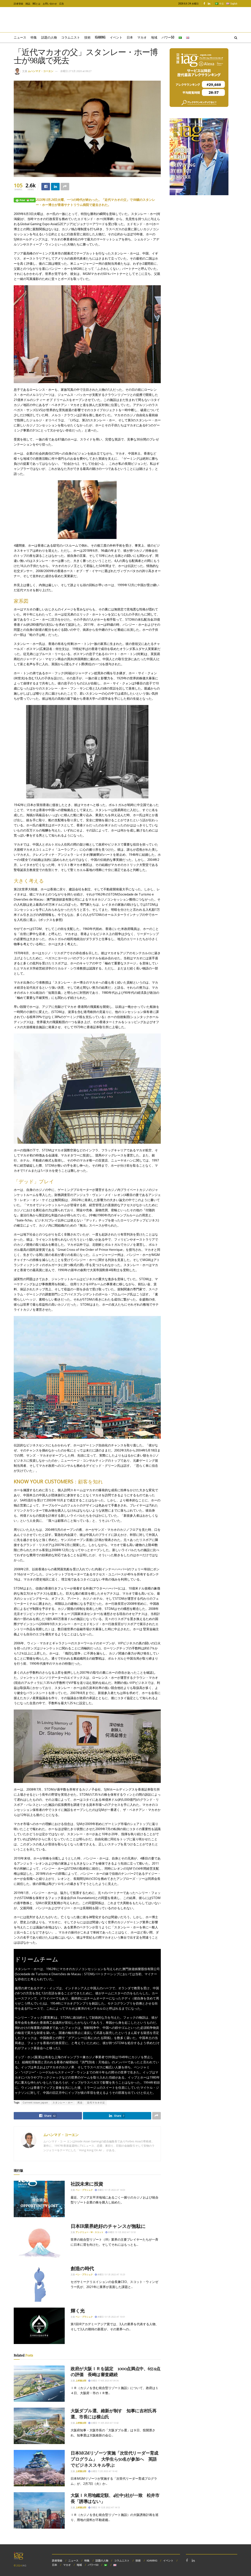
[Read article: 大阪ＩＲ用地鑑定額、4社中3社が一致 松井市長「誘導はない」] (39, 2510)
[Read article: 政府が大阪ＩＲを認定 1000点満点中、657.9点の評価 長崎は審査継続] (39, 2384)
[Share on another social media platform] (65, 186)
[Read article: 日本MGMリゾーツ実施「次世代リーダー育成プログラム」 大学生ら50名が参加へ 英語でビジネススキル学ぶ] (39, 2468)
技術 (87, 37)
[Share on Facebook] (45, 186)
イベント (116, 37)
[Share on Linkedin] (55, 186)
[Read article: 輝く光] (39, 2326)
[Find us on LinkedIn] (209, 3)
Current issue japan (35, 2102)
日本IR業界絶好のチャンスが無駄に (108, 2226)
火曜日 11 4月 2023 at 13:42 (103, 2422)
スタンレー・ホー (63, 2102)
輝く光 (78, 2310)
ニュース (20, 37)
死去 (80, 2102)
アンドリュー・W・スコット (89, 2232)
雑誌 (27, 3)
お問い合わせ (50, 3)
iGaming (100, 37)
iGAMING (152, 2560)
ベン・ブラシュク (84, 2189)
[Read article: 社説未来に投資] (39, 2199)
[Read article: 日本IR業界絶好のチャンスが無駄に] (39, 2241)
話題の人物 (49, 37)
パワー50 (168, 37)
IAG (24, 2565)
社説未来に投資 (87, 2184)
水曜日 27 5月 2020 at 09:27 (75, 71)
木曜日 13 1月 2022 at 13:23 (110, 2274)
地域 (154, 37)
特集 (34, 37)
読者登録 (18, 3)
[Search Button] (235, 37)
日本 (130, 37)
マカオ (142, 37)
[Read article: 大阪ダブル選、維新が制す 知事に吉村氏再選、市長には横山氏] (39, 2426)
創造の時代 (82, 2268)
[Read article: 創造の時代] (39, 2283)
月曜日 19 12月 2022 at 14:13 (104, 2507)
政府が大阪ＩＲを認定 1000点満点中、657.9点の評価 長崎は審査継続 (115, 2371)
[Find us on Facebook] (204, 3)
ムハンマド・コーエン (40, 71)
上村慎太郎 (80, 2380)
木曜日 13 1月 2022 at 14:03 (110, 2189)
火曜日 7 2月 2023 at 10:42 (102, 2471)
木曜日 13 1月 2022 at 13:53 (120, 2232)
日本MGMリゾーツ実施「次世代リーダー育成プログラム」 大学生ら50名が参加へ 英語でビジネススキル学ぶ (114, 2459)
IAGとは (36, 3)
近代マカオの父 (96, 2102)
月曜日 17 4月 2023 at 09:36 (103, 2380)
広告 (61, 3)
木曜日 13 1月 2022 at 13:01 (110, 2316)
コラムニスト (70, 37)
